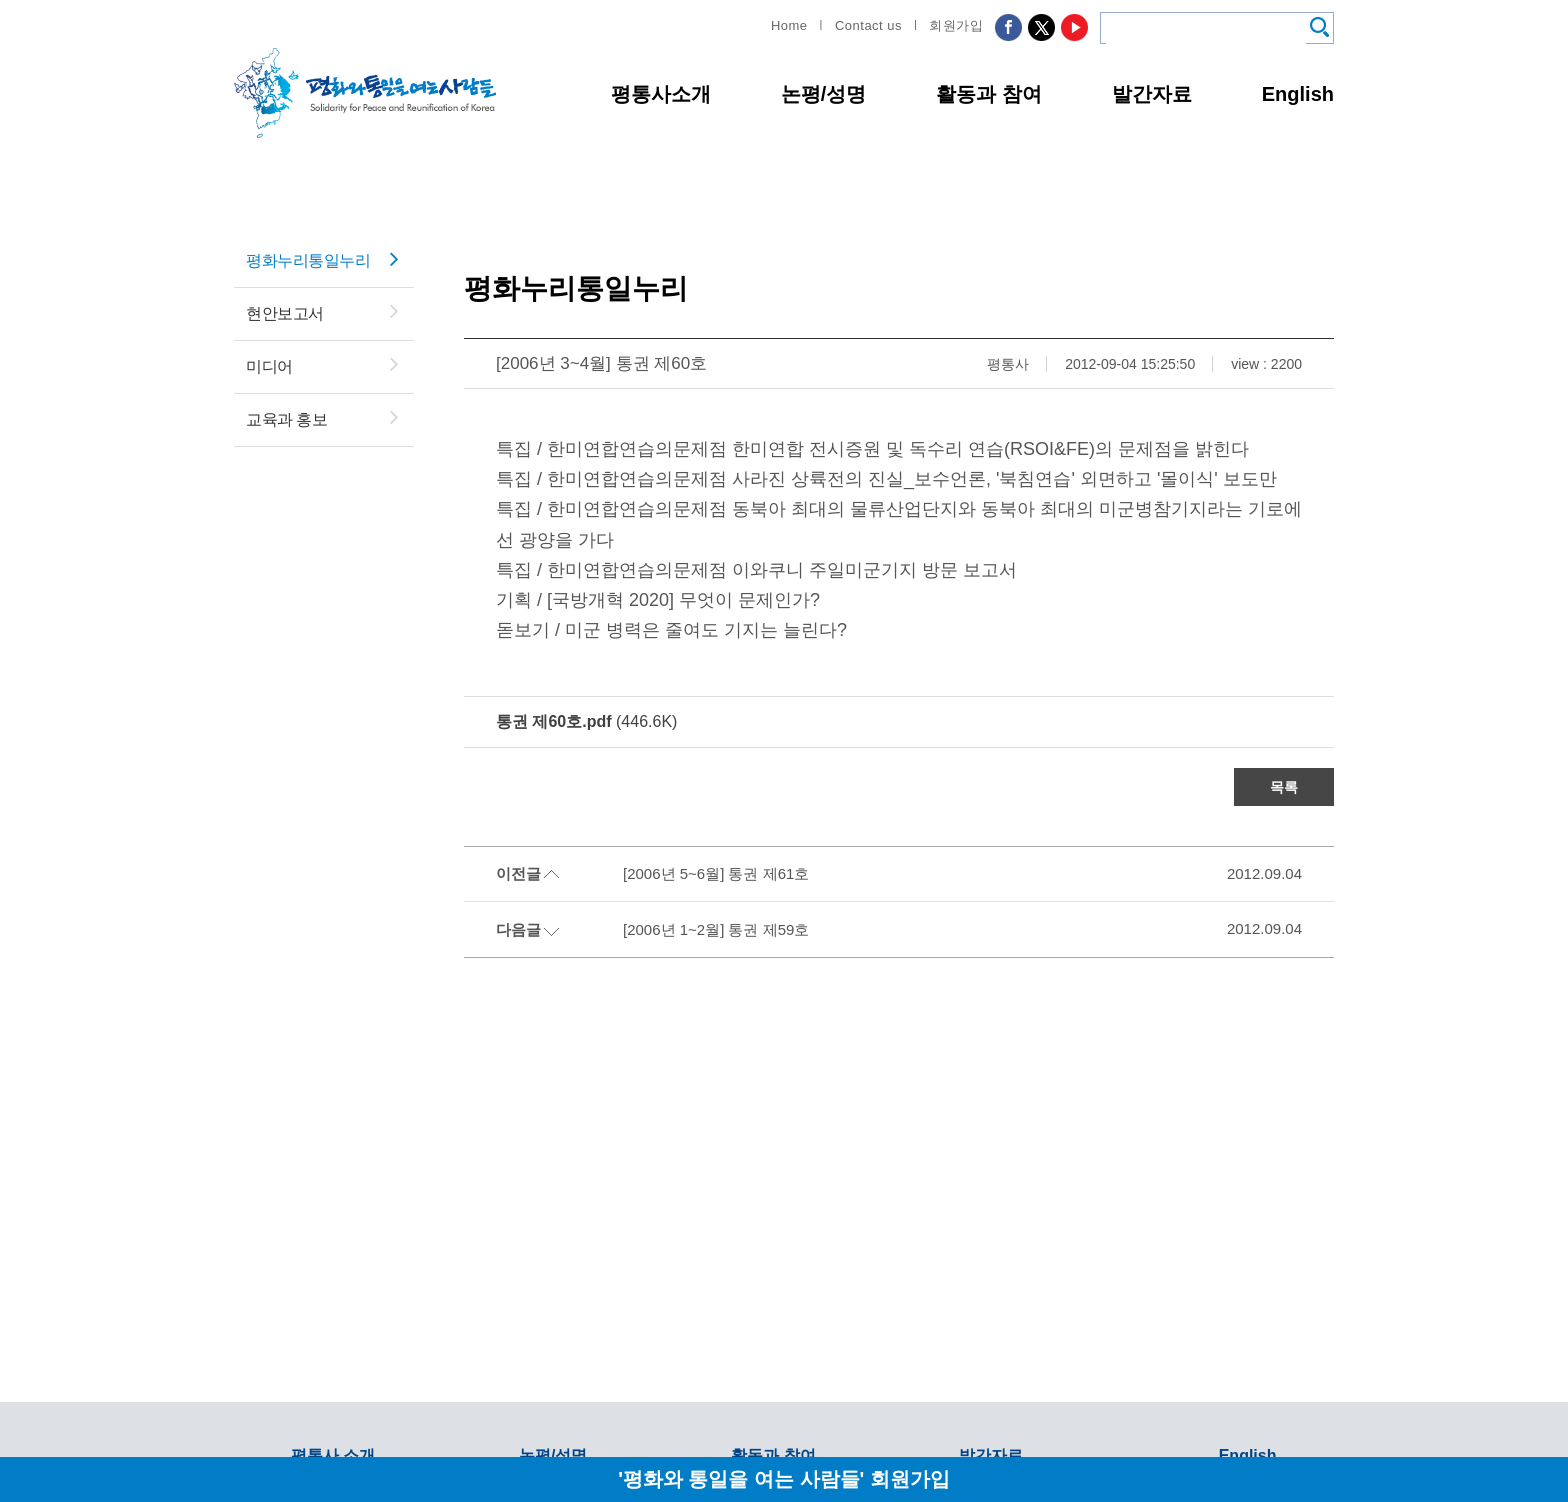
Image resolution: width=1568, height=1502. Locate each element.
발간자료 (1152, 94)
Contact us (868, 25)
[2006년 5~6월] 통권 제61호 (716, 873)
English (1298, 94)
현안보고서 (285, 313)
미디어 (269, 366)
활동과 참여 (989, 94)
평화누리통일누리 (308, 260)
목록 (1284, 787)
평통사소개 (661, 94)
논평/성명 (824, 94)
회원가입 (956, 25)
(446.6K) (586, 721)
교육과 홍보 (286, 419)
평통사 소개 (333, 1455)
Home (789, 25)
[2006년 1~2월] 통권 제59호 (716, 929)
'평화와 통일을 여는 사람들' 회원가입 (784, 1478)
